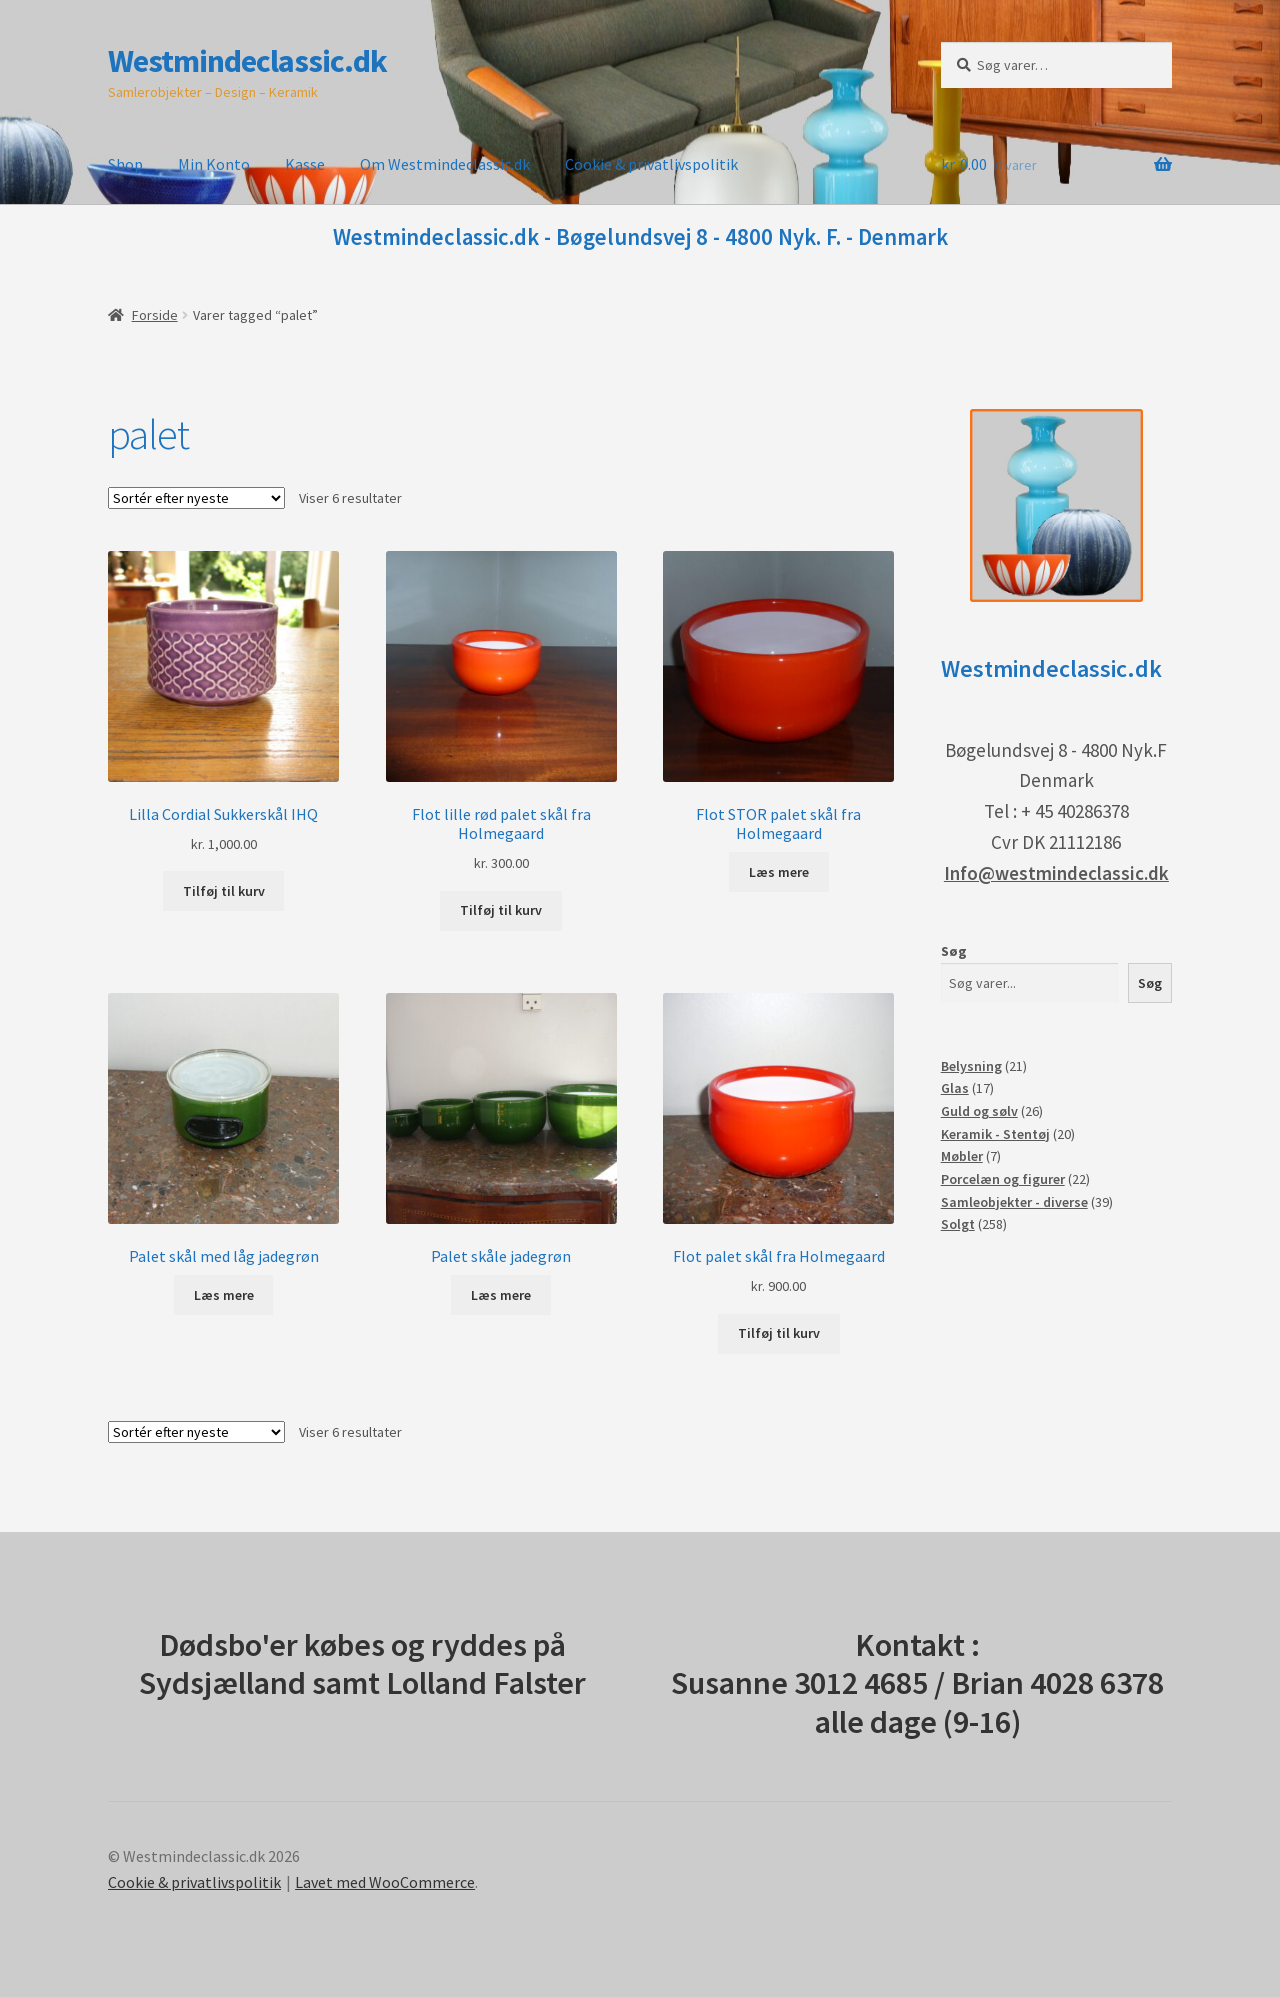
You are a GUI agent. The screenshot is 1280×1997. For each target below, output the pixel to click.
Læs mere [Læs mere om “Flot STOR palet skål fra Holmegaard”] (779, 872)
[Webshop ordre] (196, 498)
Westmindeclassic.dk (247, 61)
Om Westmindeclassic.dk (445, 164)
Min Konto (214, 164)
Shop (125, 164)
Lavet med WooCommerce (385, 1882)
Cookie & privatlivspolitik (651, 164)
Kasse (305, 164)
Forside (155, 315)
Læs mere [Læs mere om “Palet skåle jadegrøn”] (501, 1295)
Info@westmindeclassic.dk (1056, 873)
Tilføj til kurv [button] (224, 891)
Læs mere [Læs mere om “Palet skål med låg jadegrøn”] (224, 1295)
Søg (954, 951)
